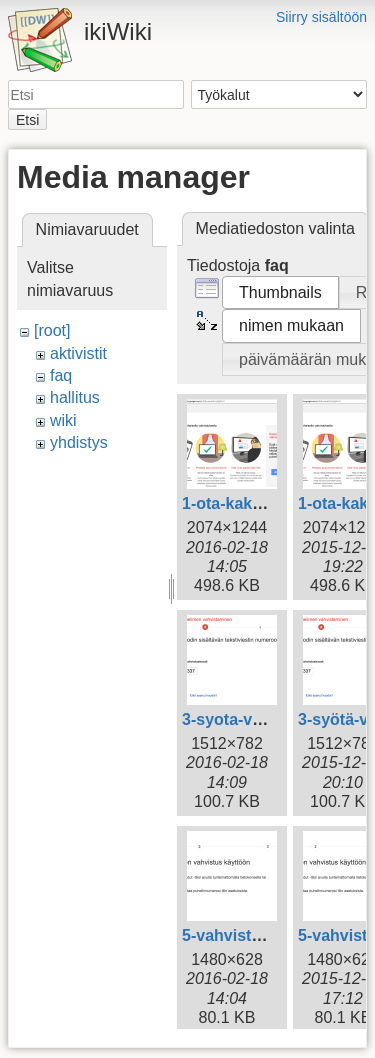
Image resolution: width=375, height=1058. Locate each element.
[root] (52, 330)
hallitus (75, 397)
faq (61, 375)
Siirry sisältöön (321, 17)
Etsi (27, 120)
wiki (63, 420)
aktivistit (78, 353)
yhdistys (79, 442)
